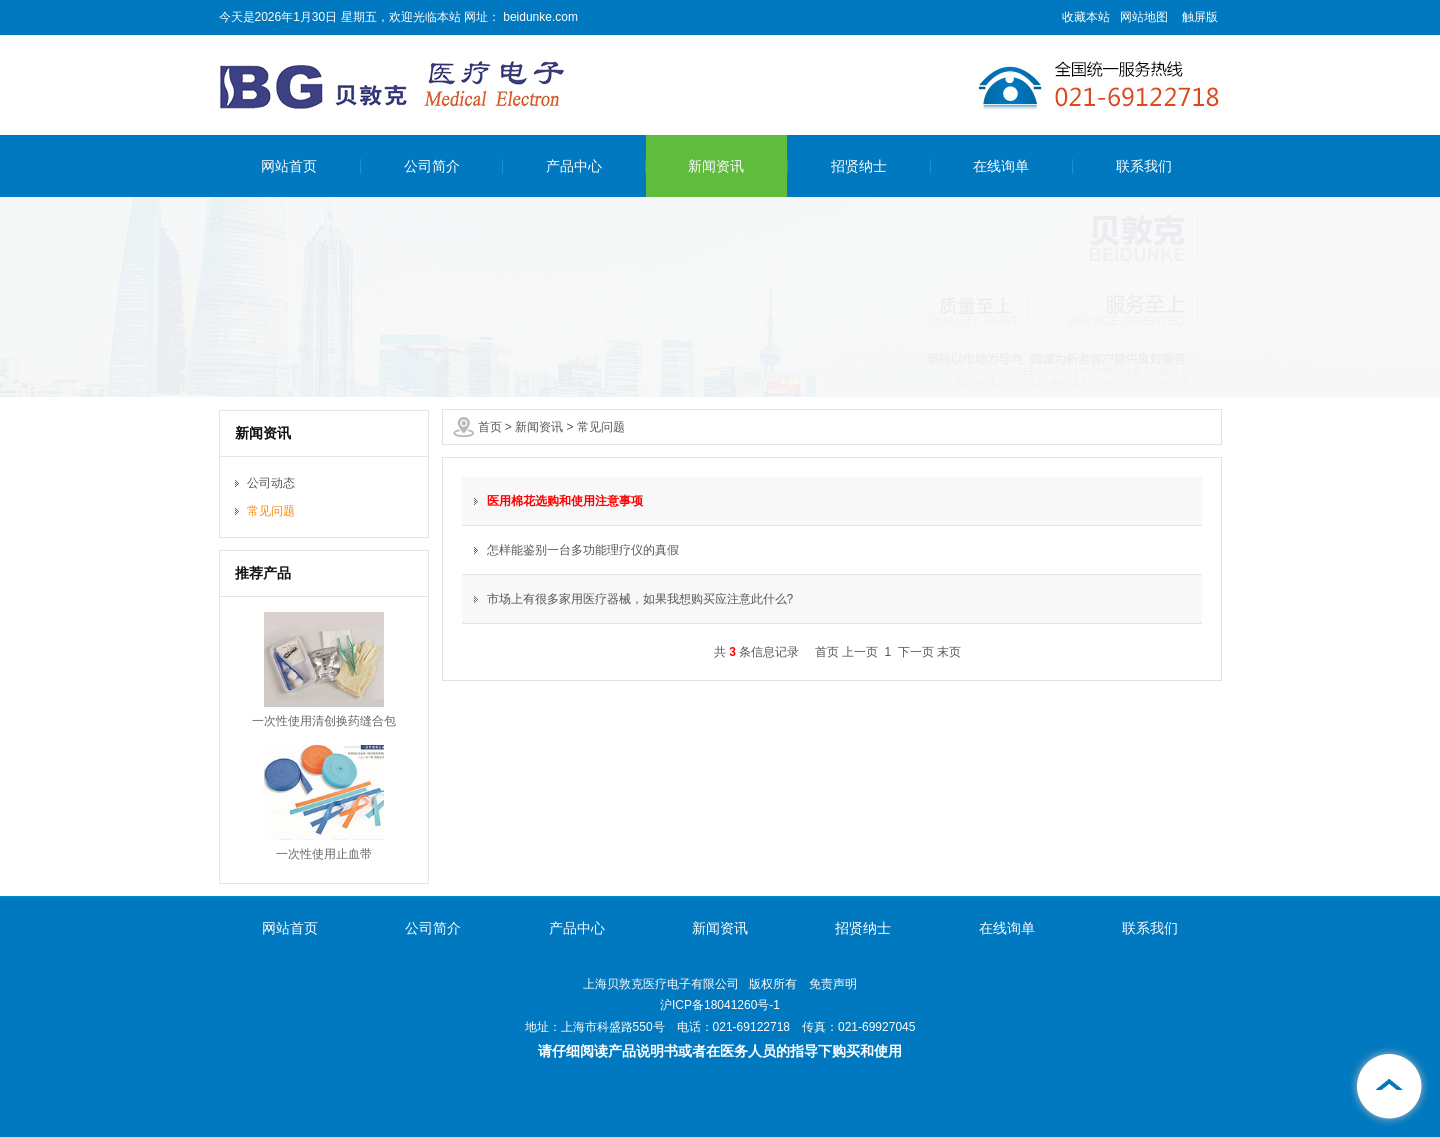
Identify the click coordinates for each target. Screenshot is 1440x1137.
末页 (949, 652)
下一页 (916, 652)
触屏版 (1200, 17)
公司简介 (432, 166)
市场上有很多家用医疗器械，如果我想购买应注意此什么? (640, 599)
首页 (490, 427)
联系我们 (1144, 166)
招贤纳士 (859, 166)
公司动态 (271, 483)
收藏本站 (1086, 17)
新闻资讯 (716, 166)
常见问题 (601, 427)
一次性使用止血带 (324, 854)
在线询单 (1001, 166)
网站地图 (1144, 17)
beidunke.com (539, 17)
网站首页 (289, 166)
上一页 (860, 652)
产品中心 (574, 166)
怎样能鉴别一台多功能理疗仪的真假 (583, 550)
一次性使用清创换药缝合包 (324, 721)
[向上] (1390, 1087)
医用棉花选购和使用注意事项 (565, 501)
